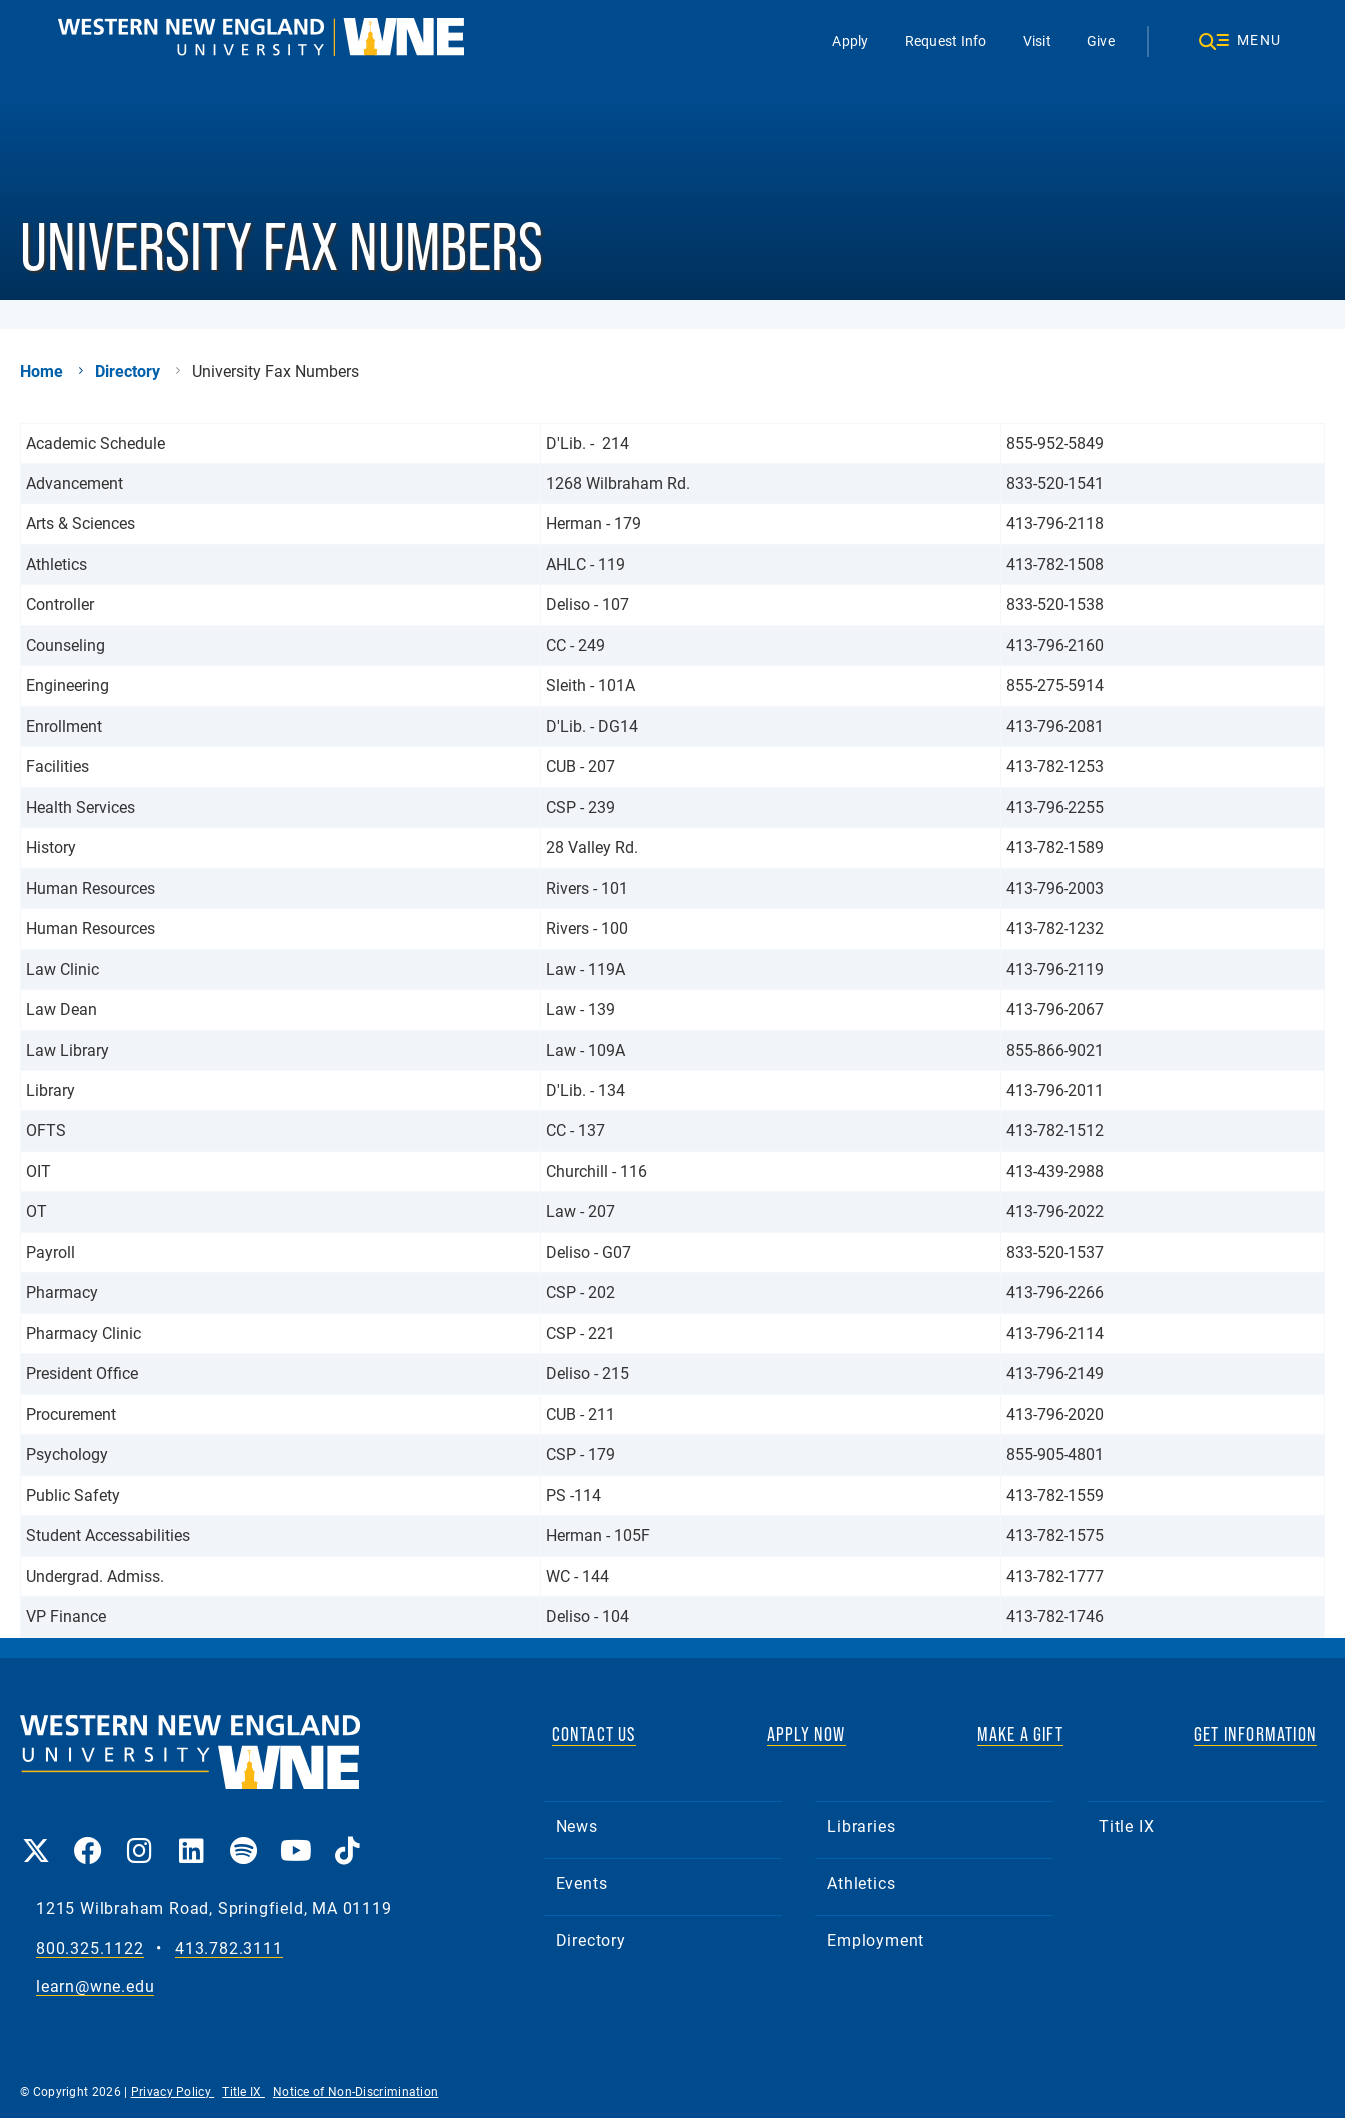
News (577, 1825)
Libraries (861, 1825)
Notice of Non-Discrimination (355, 2091)
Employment (875, 1939)
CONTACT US (594, 1734)
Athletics (861, 1882)
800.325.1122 (90, 1948)
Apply (850, 40)
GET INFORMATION (1255, 1734)
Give (1100, 40)
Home (41, 371)
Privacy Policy (173, 2091)
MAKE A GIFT (1020, 1734)
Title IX (1126, 1825)
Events (582, 1882)
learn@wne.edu (95, 1986)
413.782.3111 (229, 1948)
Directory (127, 371)
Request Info (945, 40)
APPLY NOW (806, 1734)
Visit (1036, 40)
